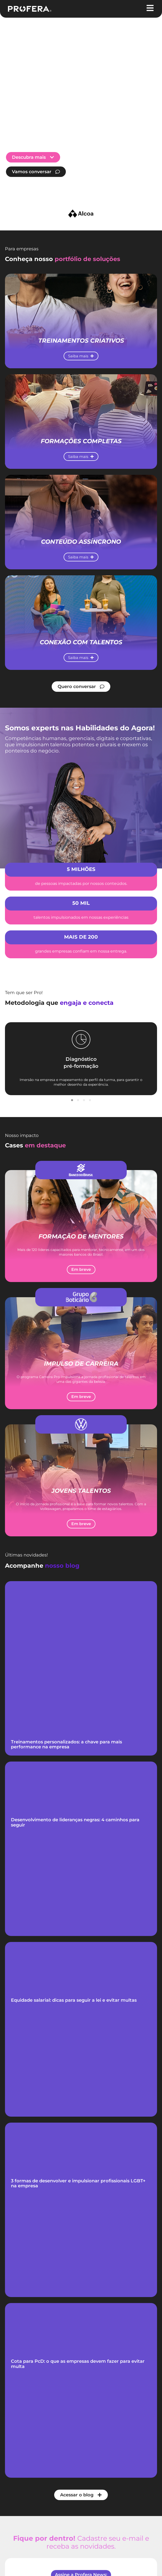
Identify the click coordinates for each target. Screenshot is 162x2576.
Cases (11, 2539)
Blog (10, 2523)
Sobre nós (15, 2475)
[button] (72, 1100)
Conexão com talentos (26, 2451)
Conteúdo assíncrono (25, 2443)
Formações (16, 2435)
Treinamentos (18, 2427)
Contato (13, 2483)
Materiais (14, 2531)
